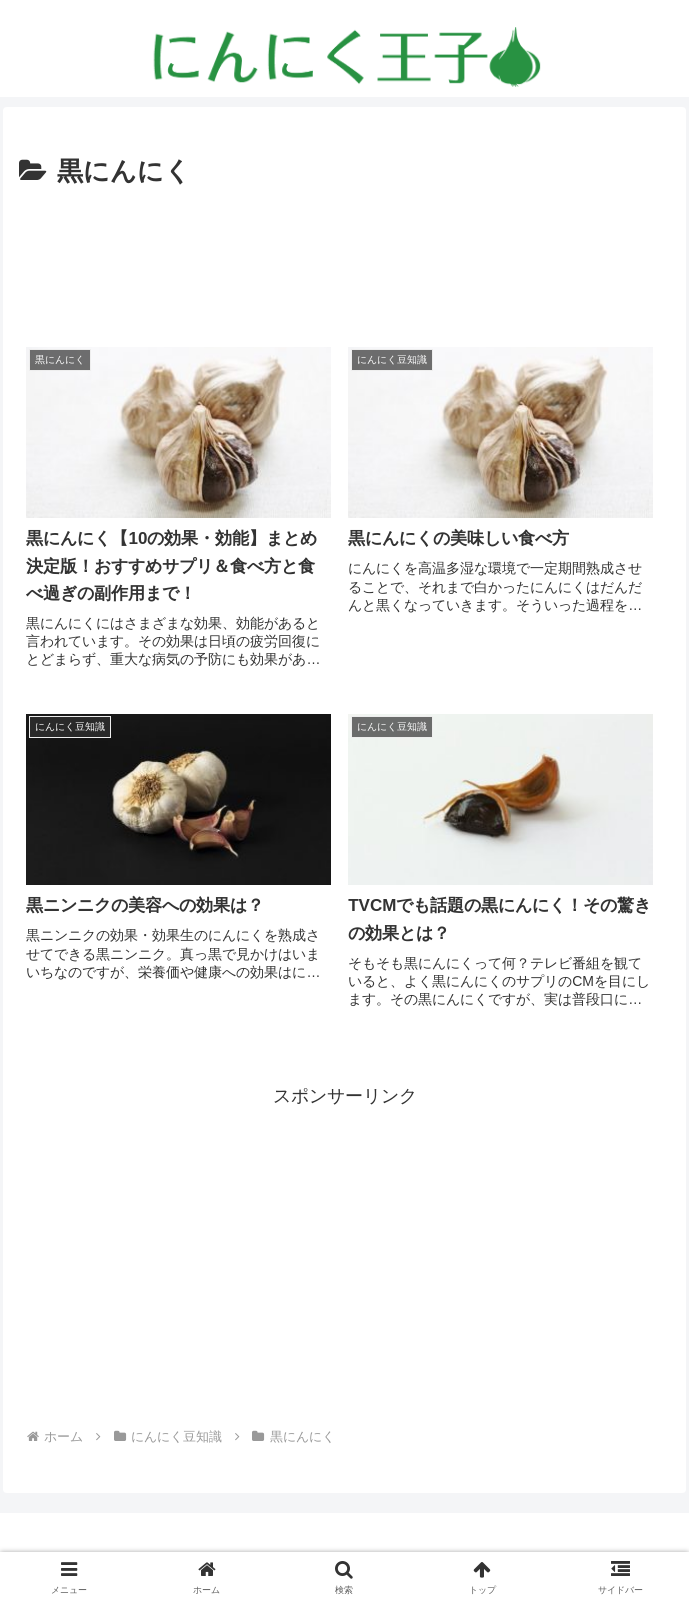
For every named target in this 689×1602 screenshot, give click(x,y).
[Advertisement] (345, 255)
